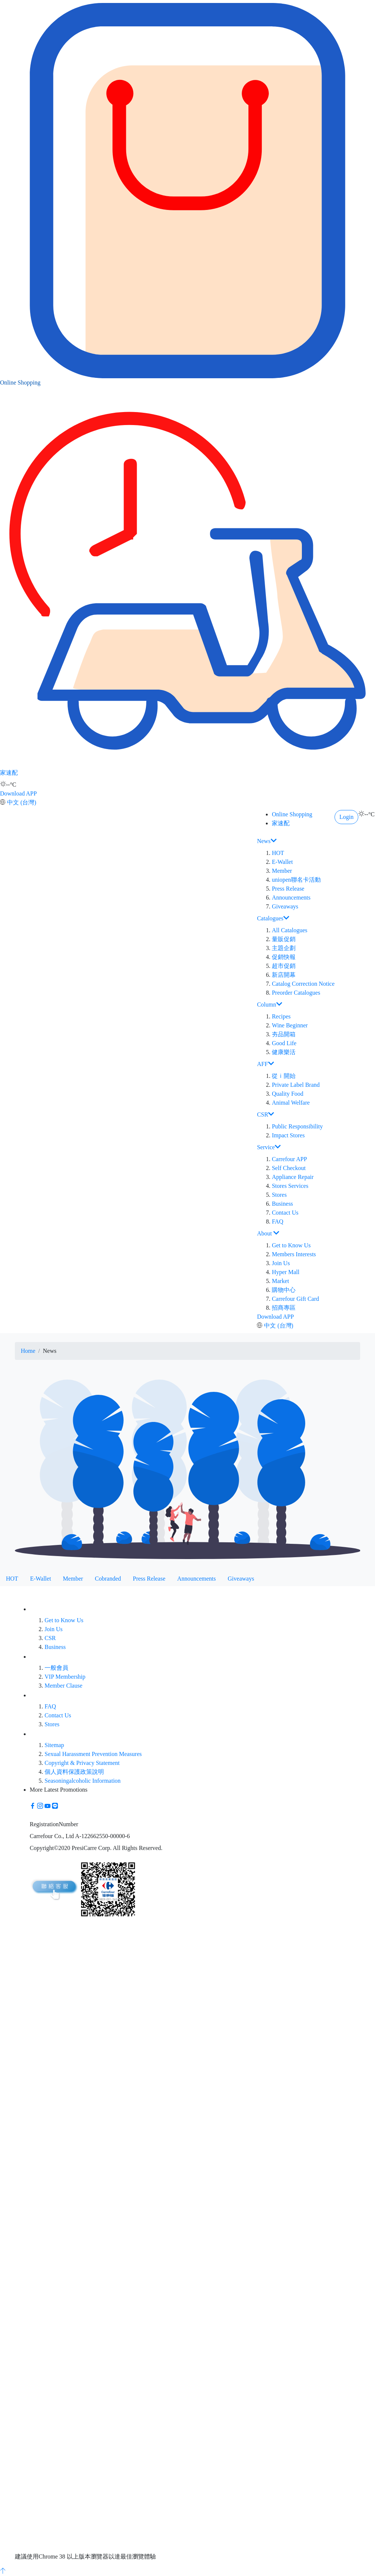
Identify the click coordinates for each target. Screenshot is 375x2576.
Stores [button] (279, 1195)
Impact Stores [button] (288, 1135)
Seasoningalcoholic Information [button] (83, 1781)
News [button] (266, 840)
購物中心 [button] (284, 1290)
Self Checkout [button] (289, 1168)
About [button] (268, 1233)
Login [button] (346, 817)
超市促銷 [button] (284, 966)
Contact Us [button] (285, 1212)
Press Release (149, 1578)
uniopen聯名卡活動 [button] (296, 880)
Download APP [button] (18, 793)
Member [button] (282, 871)
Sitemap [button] (54, 1745)
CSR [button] (265, 1114)
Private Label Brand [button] (296, 1085)
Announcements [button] (291, 897)
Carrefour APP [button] (289, 1159)
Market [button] (280, 1281)
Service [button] (269, 1147)
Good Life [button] (284, 1043)
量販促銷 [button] (284, 939)
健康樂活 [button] (284, 1052)
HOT (12, 1578)
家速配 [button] (187, 676)
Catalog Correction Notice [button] (303, 984)
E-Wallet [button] (282, 862)
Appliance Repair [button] (292, 1177)
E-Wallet (40, 1578)
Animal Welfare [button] (291, 1102)
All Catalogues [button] (289, 930)
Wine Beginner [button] (290, 1025)
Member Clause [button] (63, 1685)
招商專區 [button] (284, 1308)
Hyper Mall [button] (285, 1272)
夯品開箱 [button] (284, 1034)
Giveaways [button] (285, 906)
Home (28, 1351)
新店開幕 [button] (284, 975)
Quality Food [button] (287, 1094)
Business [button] (282, 1203)
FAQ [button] (277, 1221)
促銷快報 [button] (284, 957)
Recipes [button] (281, 1016)
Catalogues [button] (273, 918)
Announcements (196, 1578)
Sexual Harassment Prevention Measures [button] (93, 1754)
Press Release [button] (288, 888)
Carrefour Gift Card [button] (295, 1299)
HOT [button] (278, 853)
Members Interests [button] (294, 1254)
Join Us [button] (281, 1263)
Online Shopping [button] (187, 286)
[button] (33, 1806)
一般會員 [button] (56, 1668)
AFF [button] (265, 1063)
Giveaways (241, 1578)
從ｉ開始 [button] (284, 1076)
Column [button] (269, 1004)
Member (73, 1578)
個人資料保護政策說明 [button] (74, 1772)
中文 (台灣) (21, 802)
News (49, 1351)
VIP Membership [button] (65, 1676)
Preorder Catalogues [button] (296, 992)
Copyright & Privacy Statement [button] (82, 1763)
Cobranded (108, 1578)
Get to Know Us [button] (291, 1245)
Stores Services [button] (290, 1186)
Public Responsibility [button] (297, 1126)
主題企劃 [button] (284, 948)
